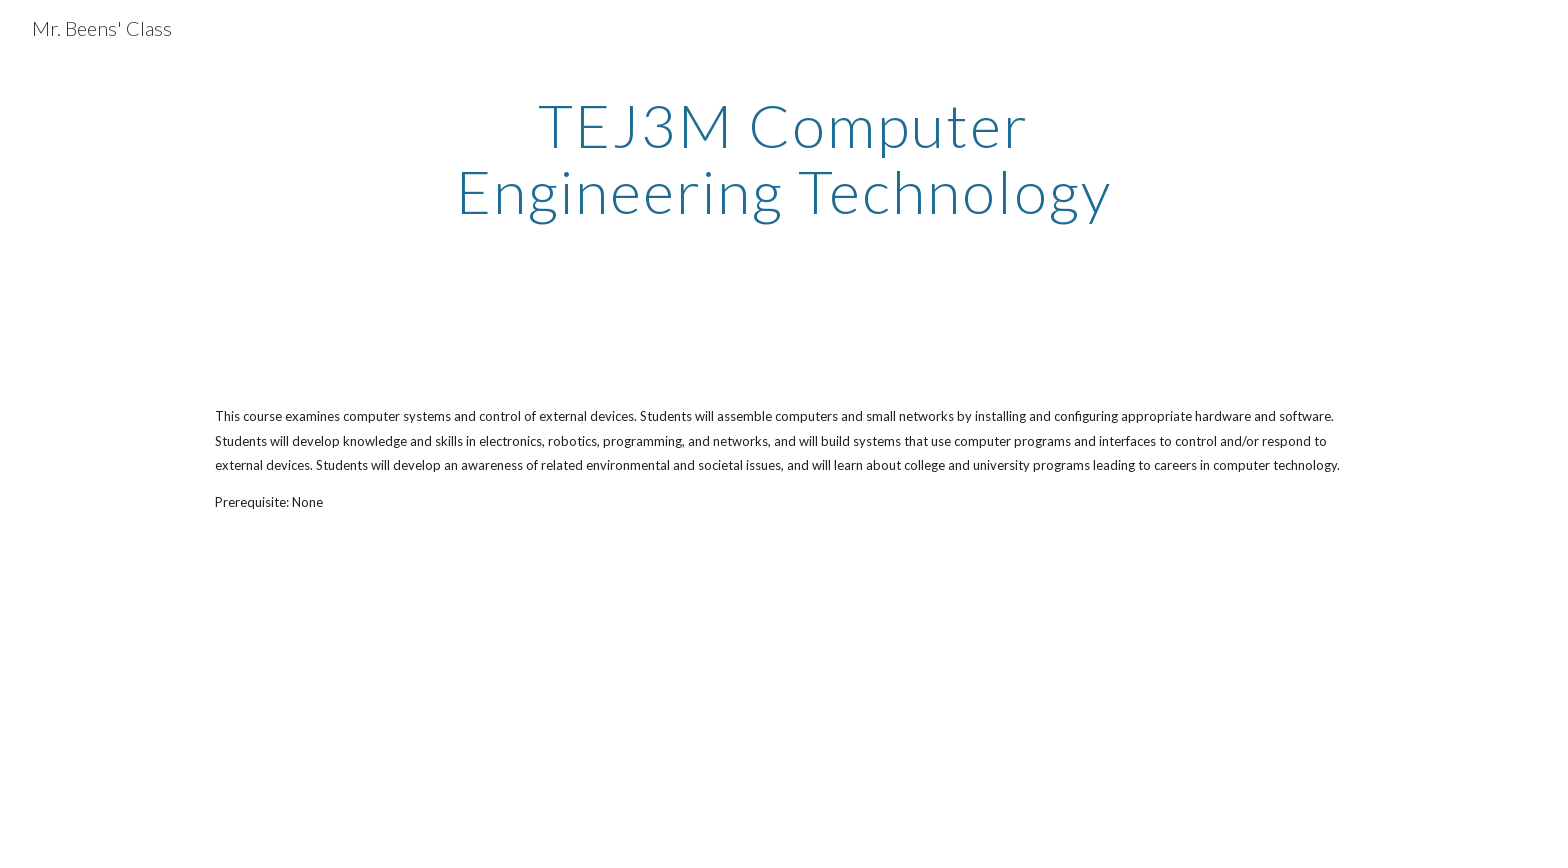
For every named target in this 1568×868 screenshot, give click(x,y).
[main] (784, 158)
